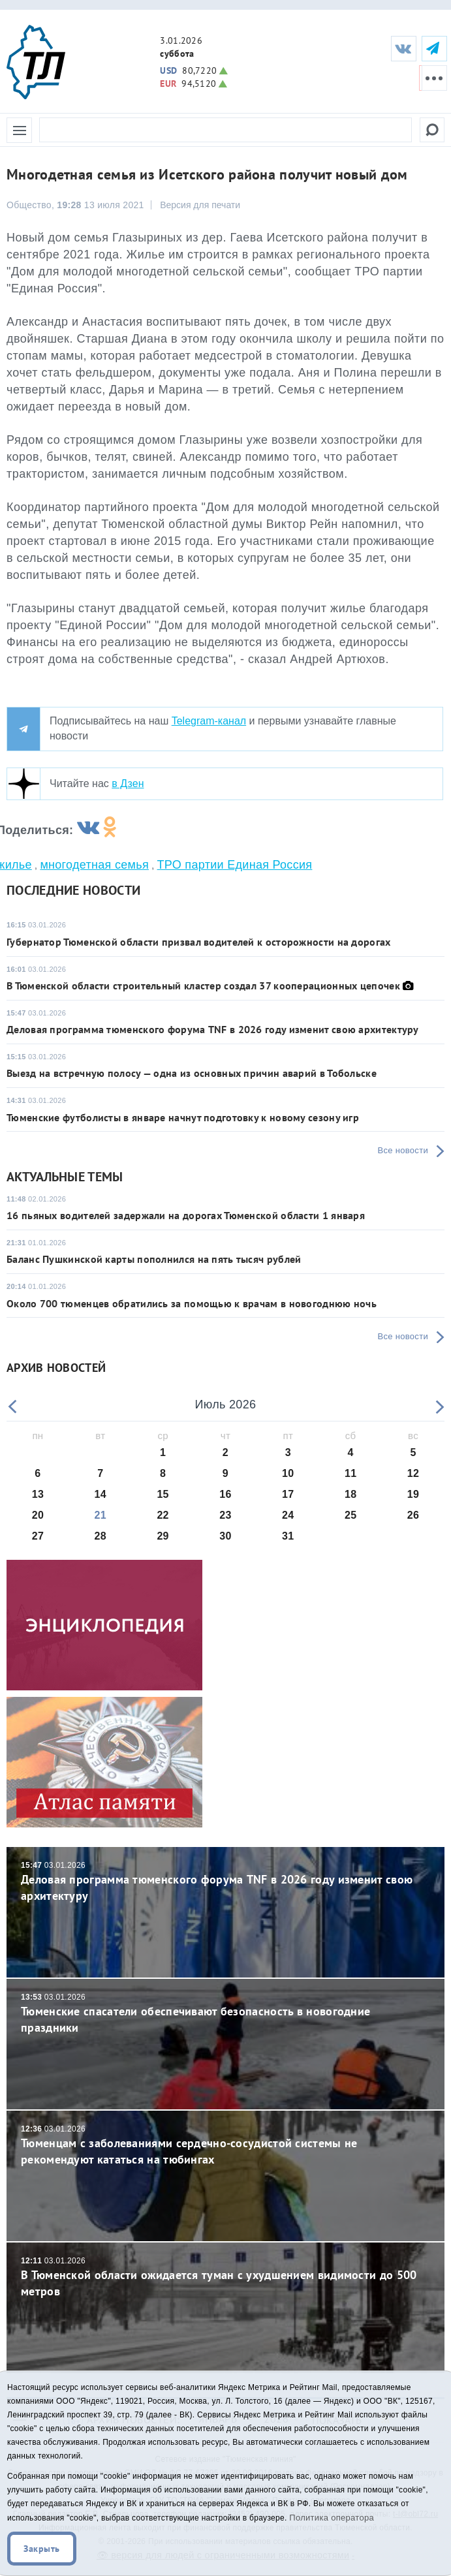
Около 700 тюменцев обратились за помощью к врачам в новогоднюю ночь (192, 1303)
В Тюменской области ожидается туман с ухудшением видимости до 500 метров (225, 2277)
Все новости (403, 1150)
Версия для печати (200, 205)
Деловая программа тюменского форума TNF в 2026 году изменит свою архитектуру (213, 1029)
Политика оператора (331, 2517)
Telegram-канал (209, 720)
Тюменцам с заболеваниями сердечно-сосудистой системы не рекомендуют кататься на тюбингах (225, 2145)
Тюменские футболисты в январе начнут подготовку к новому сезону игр (183, 1117)
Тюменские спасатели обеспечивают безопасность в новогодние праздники (225, 2014)
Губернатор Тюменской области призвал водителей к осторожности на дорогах (199, 941)
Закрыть (41, 2548)
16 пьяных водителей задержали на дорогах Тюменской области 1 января (186, 1215)
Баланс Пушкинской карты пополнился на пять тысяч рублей (154, 1258)
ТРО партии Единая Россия (235, 864)
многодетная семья (94, 864)
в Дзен (128, 783)
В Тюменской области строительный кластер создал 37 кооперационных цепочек (203, 985)
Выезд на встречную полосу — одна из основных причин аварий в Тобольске (192, 1072)
